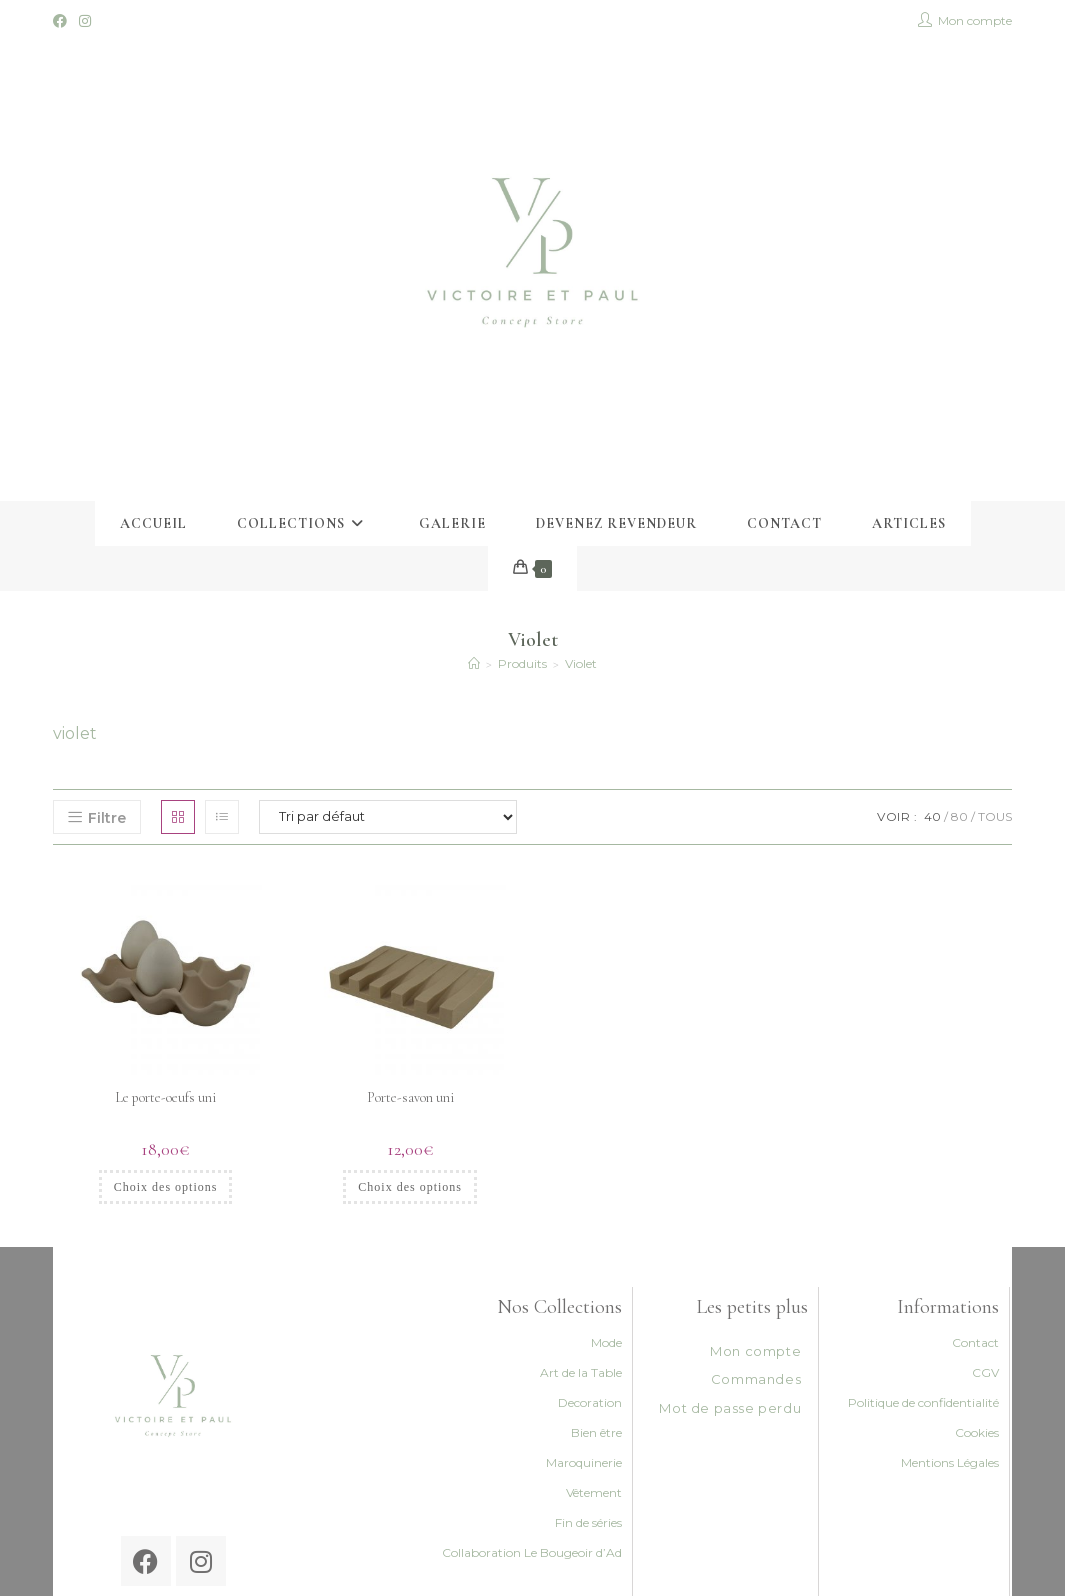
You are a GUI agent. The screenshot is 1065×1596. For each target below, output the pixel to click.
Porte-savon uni (410, 1097)
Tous (995, 816)
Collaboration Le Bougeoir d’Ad (532, 1552)
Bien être (596, 1432)
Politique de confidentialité (923, 1402)
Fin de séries (588, 1522)
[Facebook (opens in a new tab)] (63, 21)
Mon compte (755, 1351)
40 (932, 816)
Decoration (590, 1402)
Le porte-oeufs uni (165, 1097)
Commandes (756, 1379)
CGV (985, 1372)
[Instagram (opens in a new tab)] (85, 21)
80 (959, 816)
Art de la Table (581, 1372)
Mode (606, 1342)
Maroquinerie (584, 1462)
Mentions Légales (950, 1462)
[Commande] (388, 817)
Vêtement (594, 1492)
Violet (581, 663)
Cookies (977, 1432)
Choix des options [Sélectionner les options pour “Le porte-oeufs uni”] (166, 1187)
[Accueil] (474, 663)
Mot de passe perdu (730, 1408)
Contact (975, 1342)
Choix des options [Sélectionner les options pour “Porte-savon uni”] (410, 1187)
